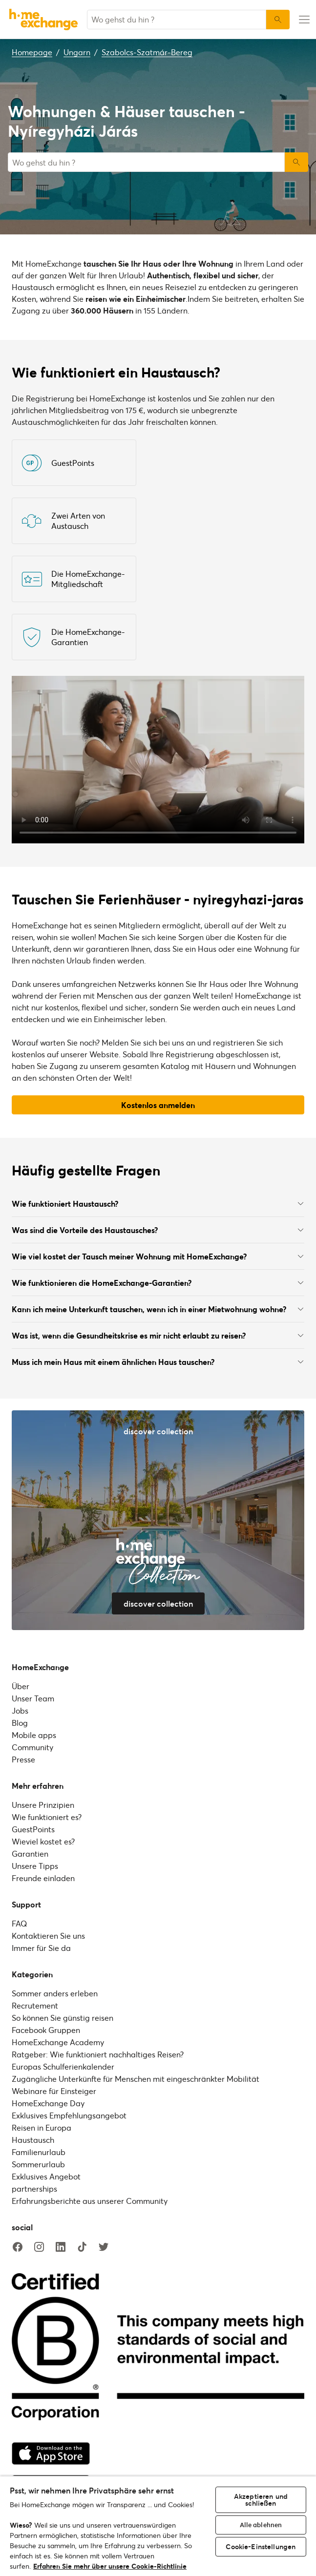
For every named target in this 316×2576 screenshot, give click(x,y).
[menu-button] (302, 19)
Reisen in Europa (41, 2127)
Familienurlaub (38, 2152)
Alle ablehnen (261, 2524)
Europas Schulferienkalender (63, 2066)
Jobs (20, 1710)
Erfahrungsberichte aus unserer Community (90, 2201)
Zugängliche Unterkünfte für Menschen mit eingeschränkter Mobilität (135, 2078)
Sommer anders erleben (55, 1993)
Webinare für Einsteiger (54, 2091)
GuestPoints (33, 1829)
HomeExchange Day (48, 2103)
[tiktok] (82, 2247)
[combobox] (176, 19)
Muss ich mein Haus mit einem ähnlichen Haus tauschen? (158, 1362)
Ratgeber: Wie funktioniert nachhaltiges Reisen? (98, 2054)
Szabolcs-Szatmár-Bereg (147, 52)
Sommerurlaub (38, 2164)
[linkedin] (60, 2247)
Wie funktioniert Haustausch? (158, 1203)
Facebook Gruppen (46, 2030)
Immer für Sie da (41, 1948)
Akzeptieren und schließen (261, 2500)
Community (32, 1747)
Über (20, 1686)
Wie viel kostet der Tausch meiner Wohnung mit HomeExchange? (158, 1256)
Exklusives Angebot (46, 2176)
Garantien (30, 1853)
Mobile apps (34, 1735)
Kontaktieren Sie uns (48, 1935)
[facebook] (17, 2247)
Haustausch (33, 2140)
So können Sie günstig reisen (62, 2017)
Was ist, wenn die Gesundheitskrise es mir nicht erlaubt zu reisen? (158, 1335)
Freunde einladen (43, 1878)
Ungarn (76, 52)
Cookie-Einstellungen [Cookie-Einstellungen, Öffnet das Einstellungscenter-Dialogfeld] (260, 2546)
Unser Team (33, 1698)
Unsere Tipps (35, 1866)
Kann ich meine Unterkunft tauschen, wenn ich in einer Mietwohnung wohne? (158, 1309)
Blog (20, 1722)
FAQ (19, 1923)
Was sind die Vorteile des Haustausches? (158, 1230)
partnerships (34, 2188)
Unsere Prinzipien (43, 1805)
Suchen (296, 162)
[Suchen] (278, 19)
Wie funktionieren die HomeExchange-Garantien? (158, 1283)
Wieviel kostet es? (43, 1841)
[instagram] (39, 2247)
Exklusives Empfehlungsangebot (69, 2115)
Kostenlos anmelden (158, 1105)
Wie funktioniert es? (47, 1817)
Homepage (32, 52)
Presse (23, 1759)
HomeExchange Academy (58, 2042)
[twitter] (103, 2247)
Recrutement (35, 2005)
